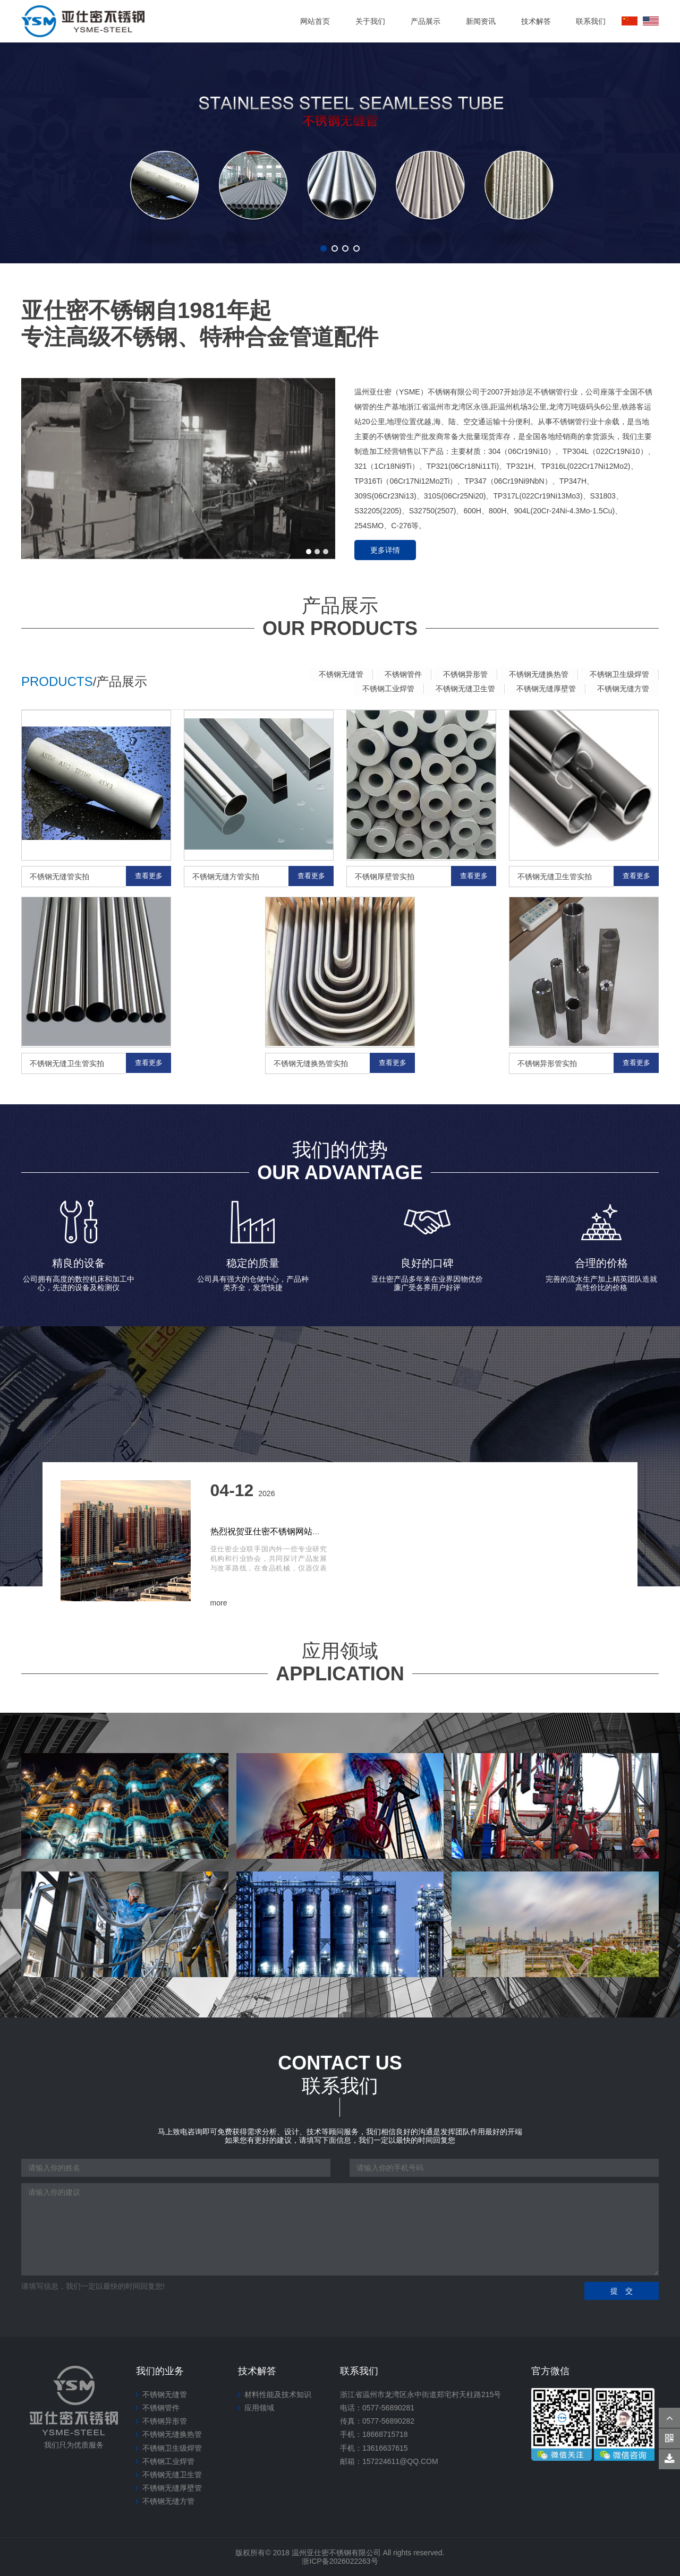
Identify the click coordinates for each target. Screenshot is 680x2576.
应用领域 (259, 2407)
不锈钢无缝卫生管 (460, 688)
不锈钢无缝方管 (622, 688)
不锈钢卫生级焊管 (618, 674)
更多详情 (385, 550)
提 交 (621, 2290)
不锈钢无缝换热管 (535, 674)
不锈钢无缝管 (331, 674)
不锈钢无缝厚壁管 (543, 688)
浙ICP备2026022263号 (340, 2560)
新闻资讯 (481, 21)
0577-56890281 (388, 2407)
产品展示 (425, 21)
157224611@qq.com (400, 2461)
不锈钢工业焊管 (381, 688)
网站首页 (315, 21)
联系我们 (591, 21)
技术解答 (536, 21)
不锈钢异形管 (460, 674)
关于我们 (370, 21)
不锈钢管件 (395, 674)
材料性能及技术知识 (277, 2394)
